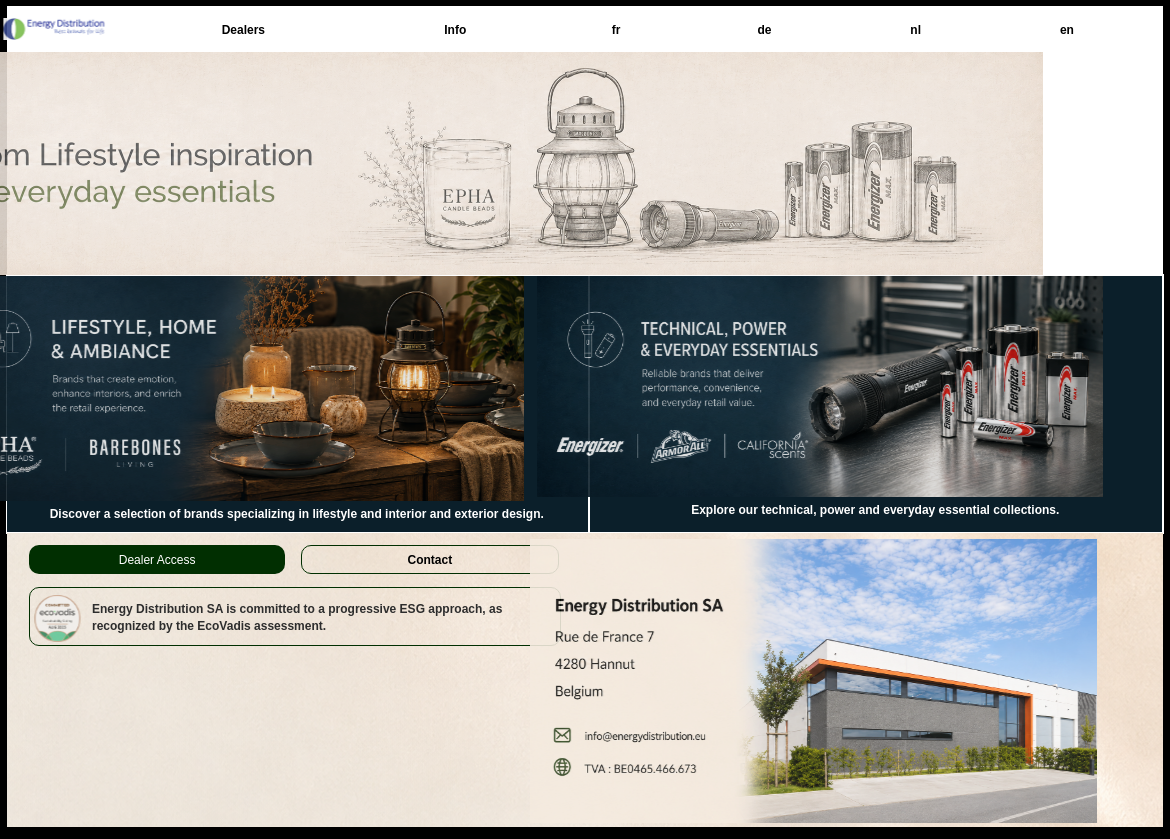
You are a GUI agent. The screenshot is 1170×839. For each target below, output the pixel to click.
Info (455, 30)
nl (915, 30)
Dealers (243, 30)
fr (616, 30)
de (764, 30)
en (1067, 30)
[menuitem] (243, 29)
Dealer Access (157, 560)
